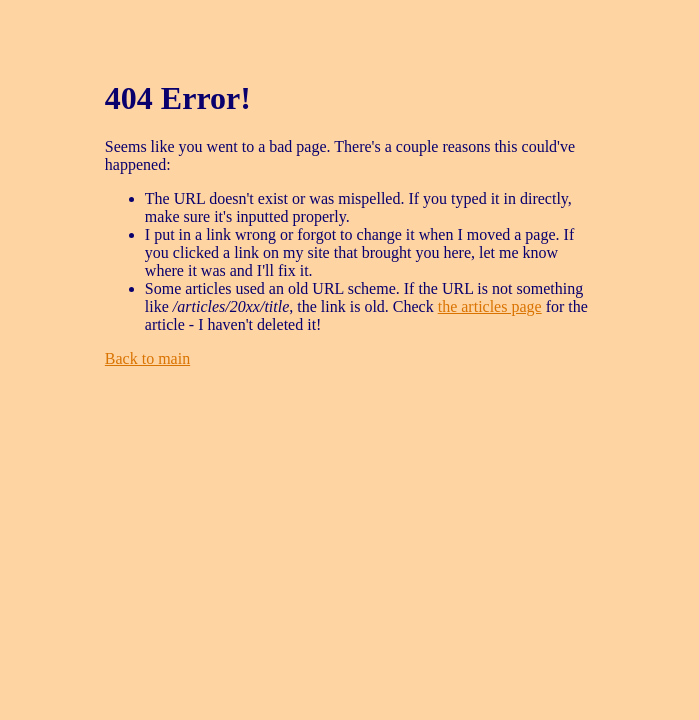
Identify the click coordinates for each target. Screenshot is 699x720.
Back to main (147, 358)
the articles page (490, 306)
